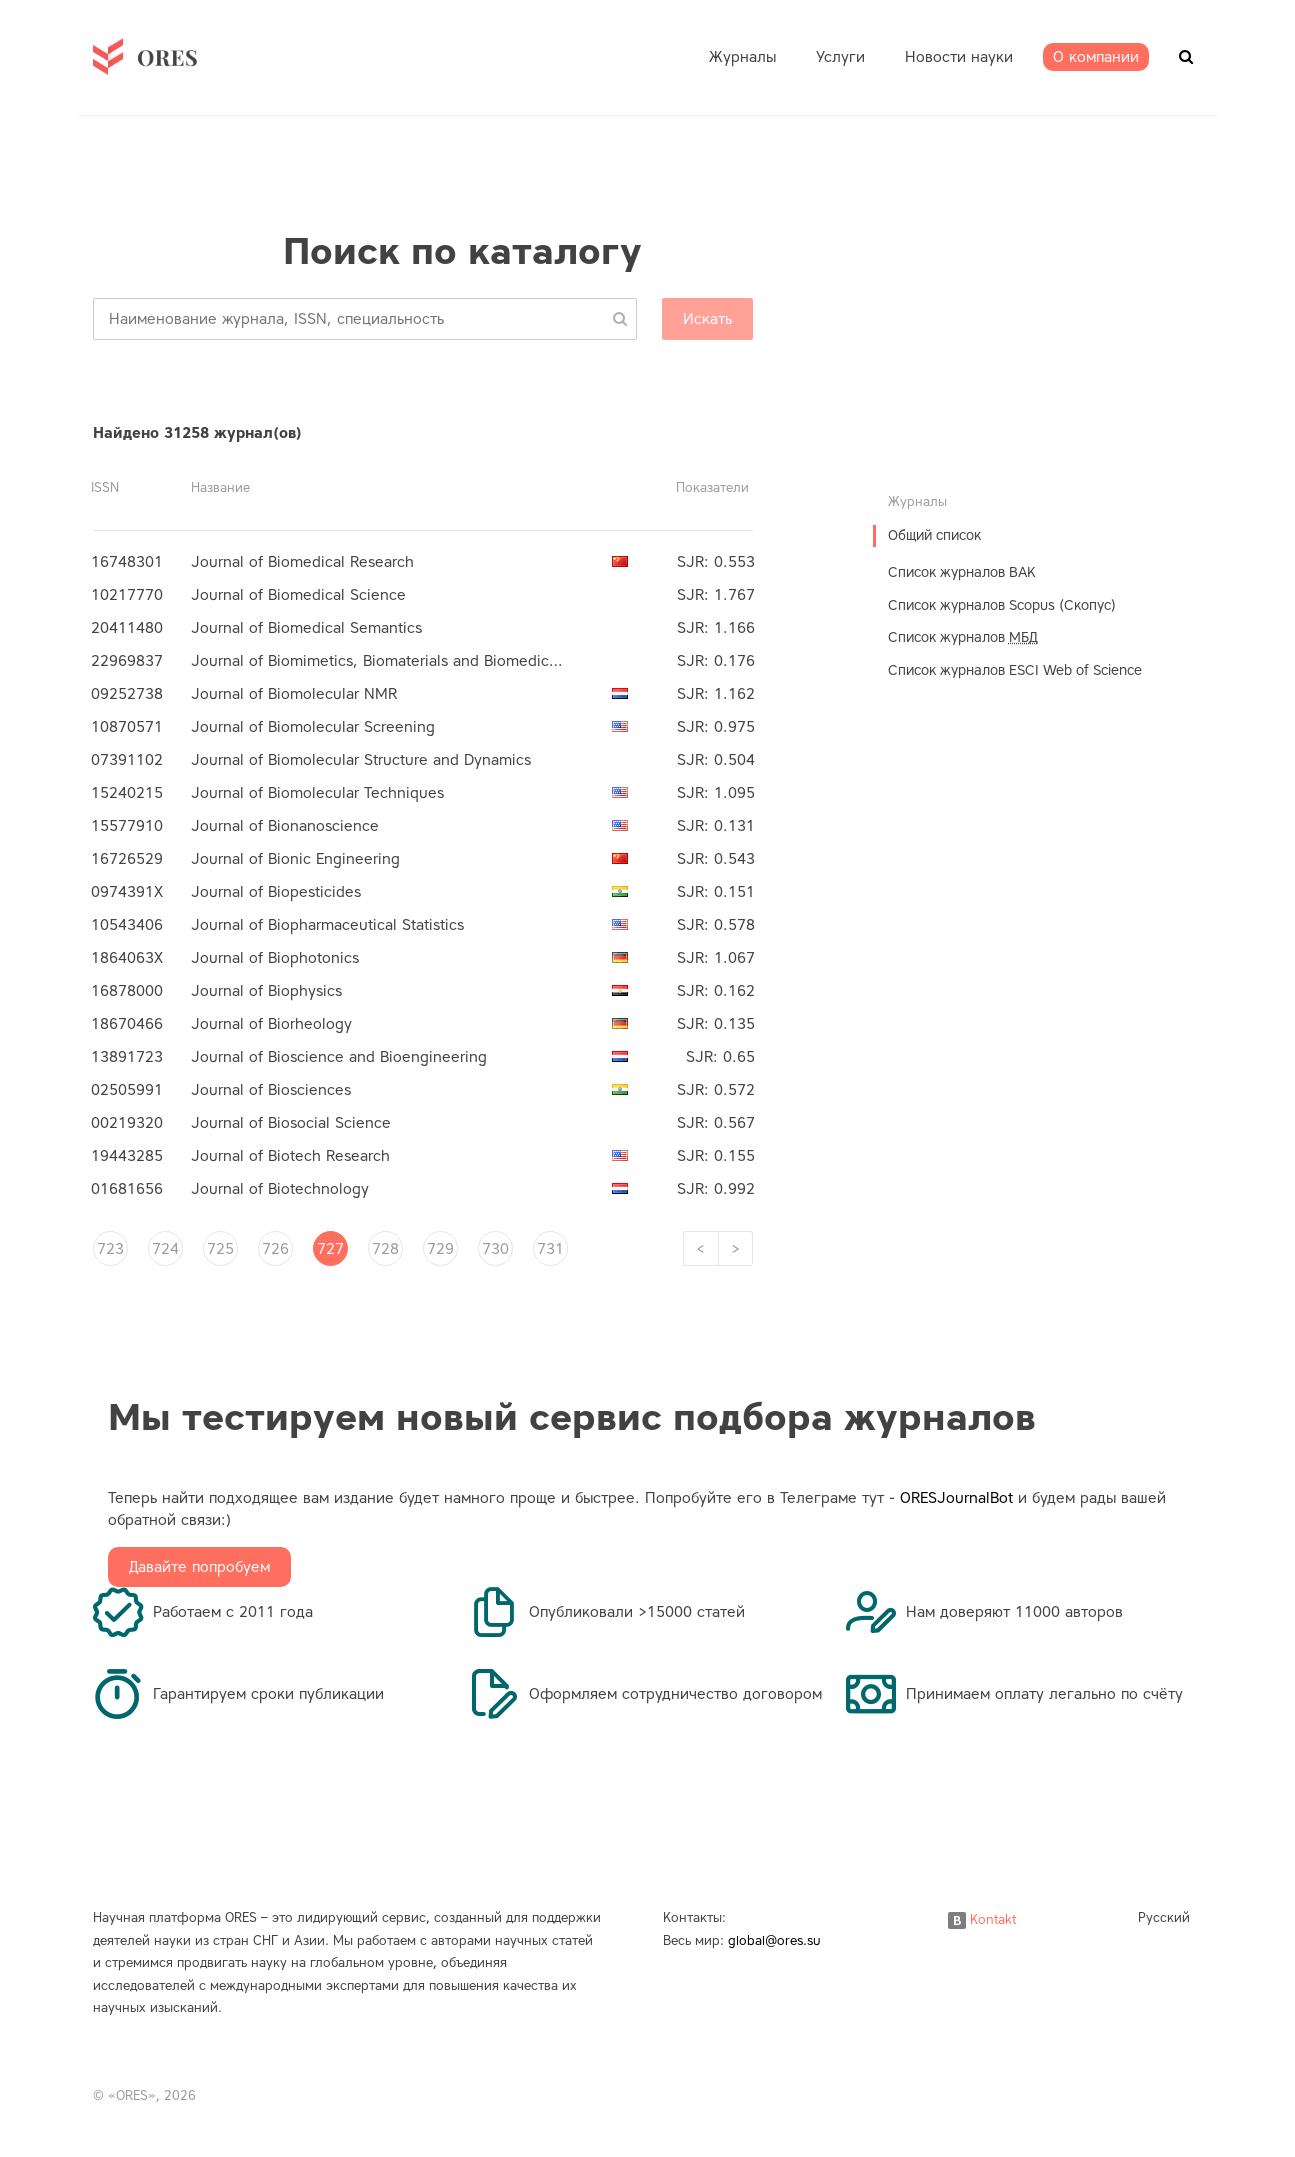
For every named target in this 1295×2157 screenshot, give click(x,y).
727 (330, 1249)
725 (220, 1249)
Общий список (934, 535)
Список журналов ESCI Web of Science (1015, 670)
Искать (707, 319)
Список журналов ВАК (962, 572)
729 (440, 1249)
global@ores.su (774, 1940)
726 (275, 1249)
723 (110, 1249)
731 (550, 1249)
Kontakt (982, 1919)
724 (165, 1249)
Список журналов (963, 637)
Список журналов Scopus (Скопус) (1002, 605)
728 (385, 1249)
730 (495, 1249)
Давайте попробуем (199, 1567)
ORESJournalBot (956, 1498)
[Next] (735, 1248)
